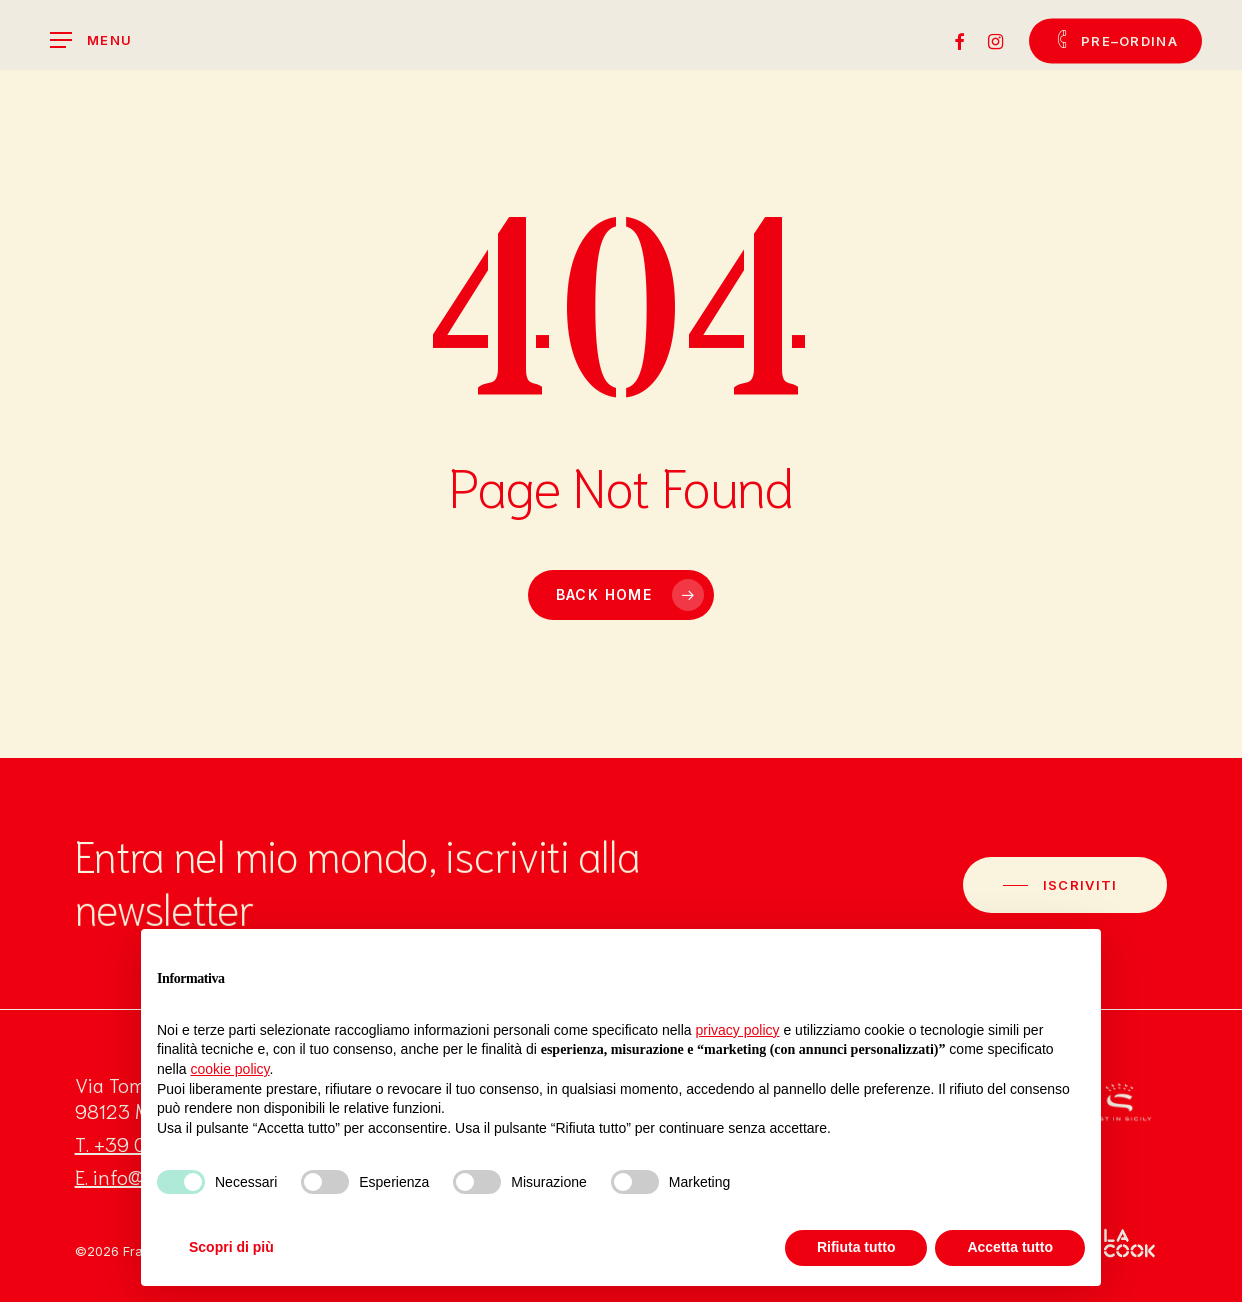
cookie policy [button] (229, 1069)
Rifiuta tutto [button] (856, 1247)
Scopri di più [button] (231, 1247)
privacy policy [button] (738, 1030)
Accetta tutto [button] (1010, 1247)
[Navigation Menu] (91, 40)
